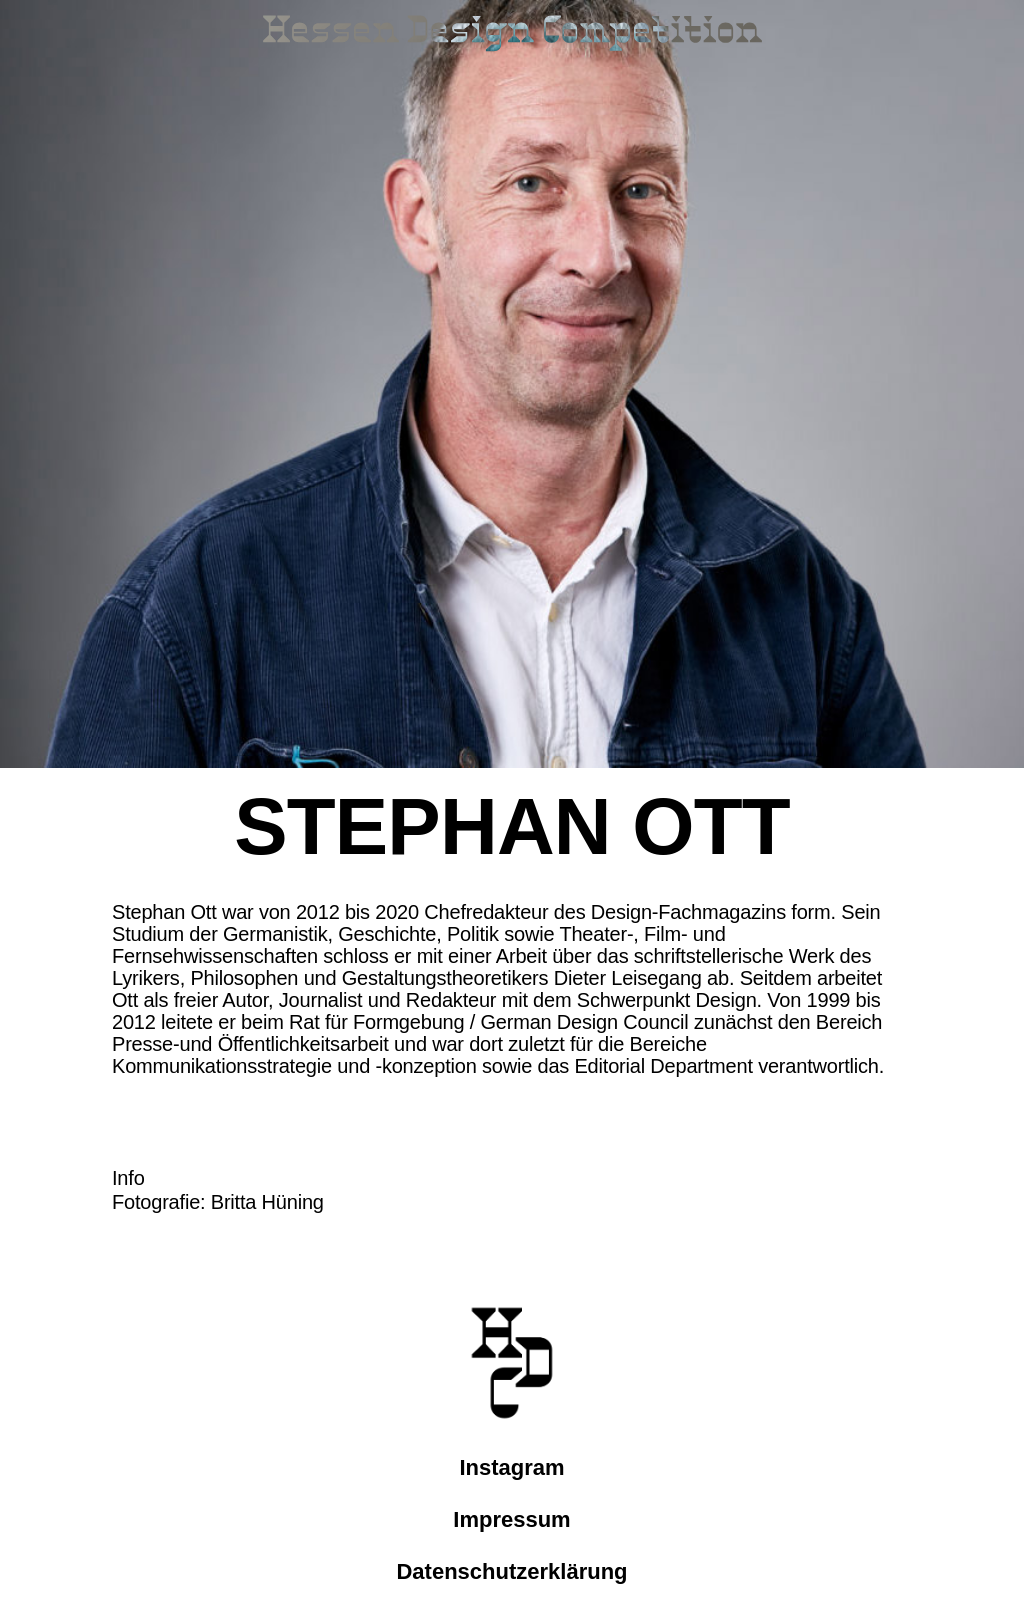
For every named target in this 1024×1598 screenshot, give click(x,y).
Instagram (511, 1467)
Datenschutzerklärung (511, 1571)
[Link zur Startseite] (512, 35)
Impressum (511, 1519)
